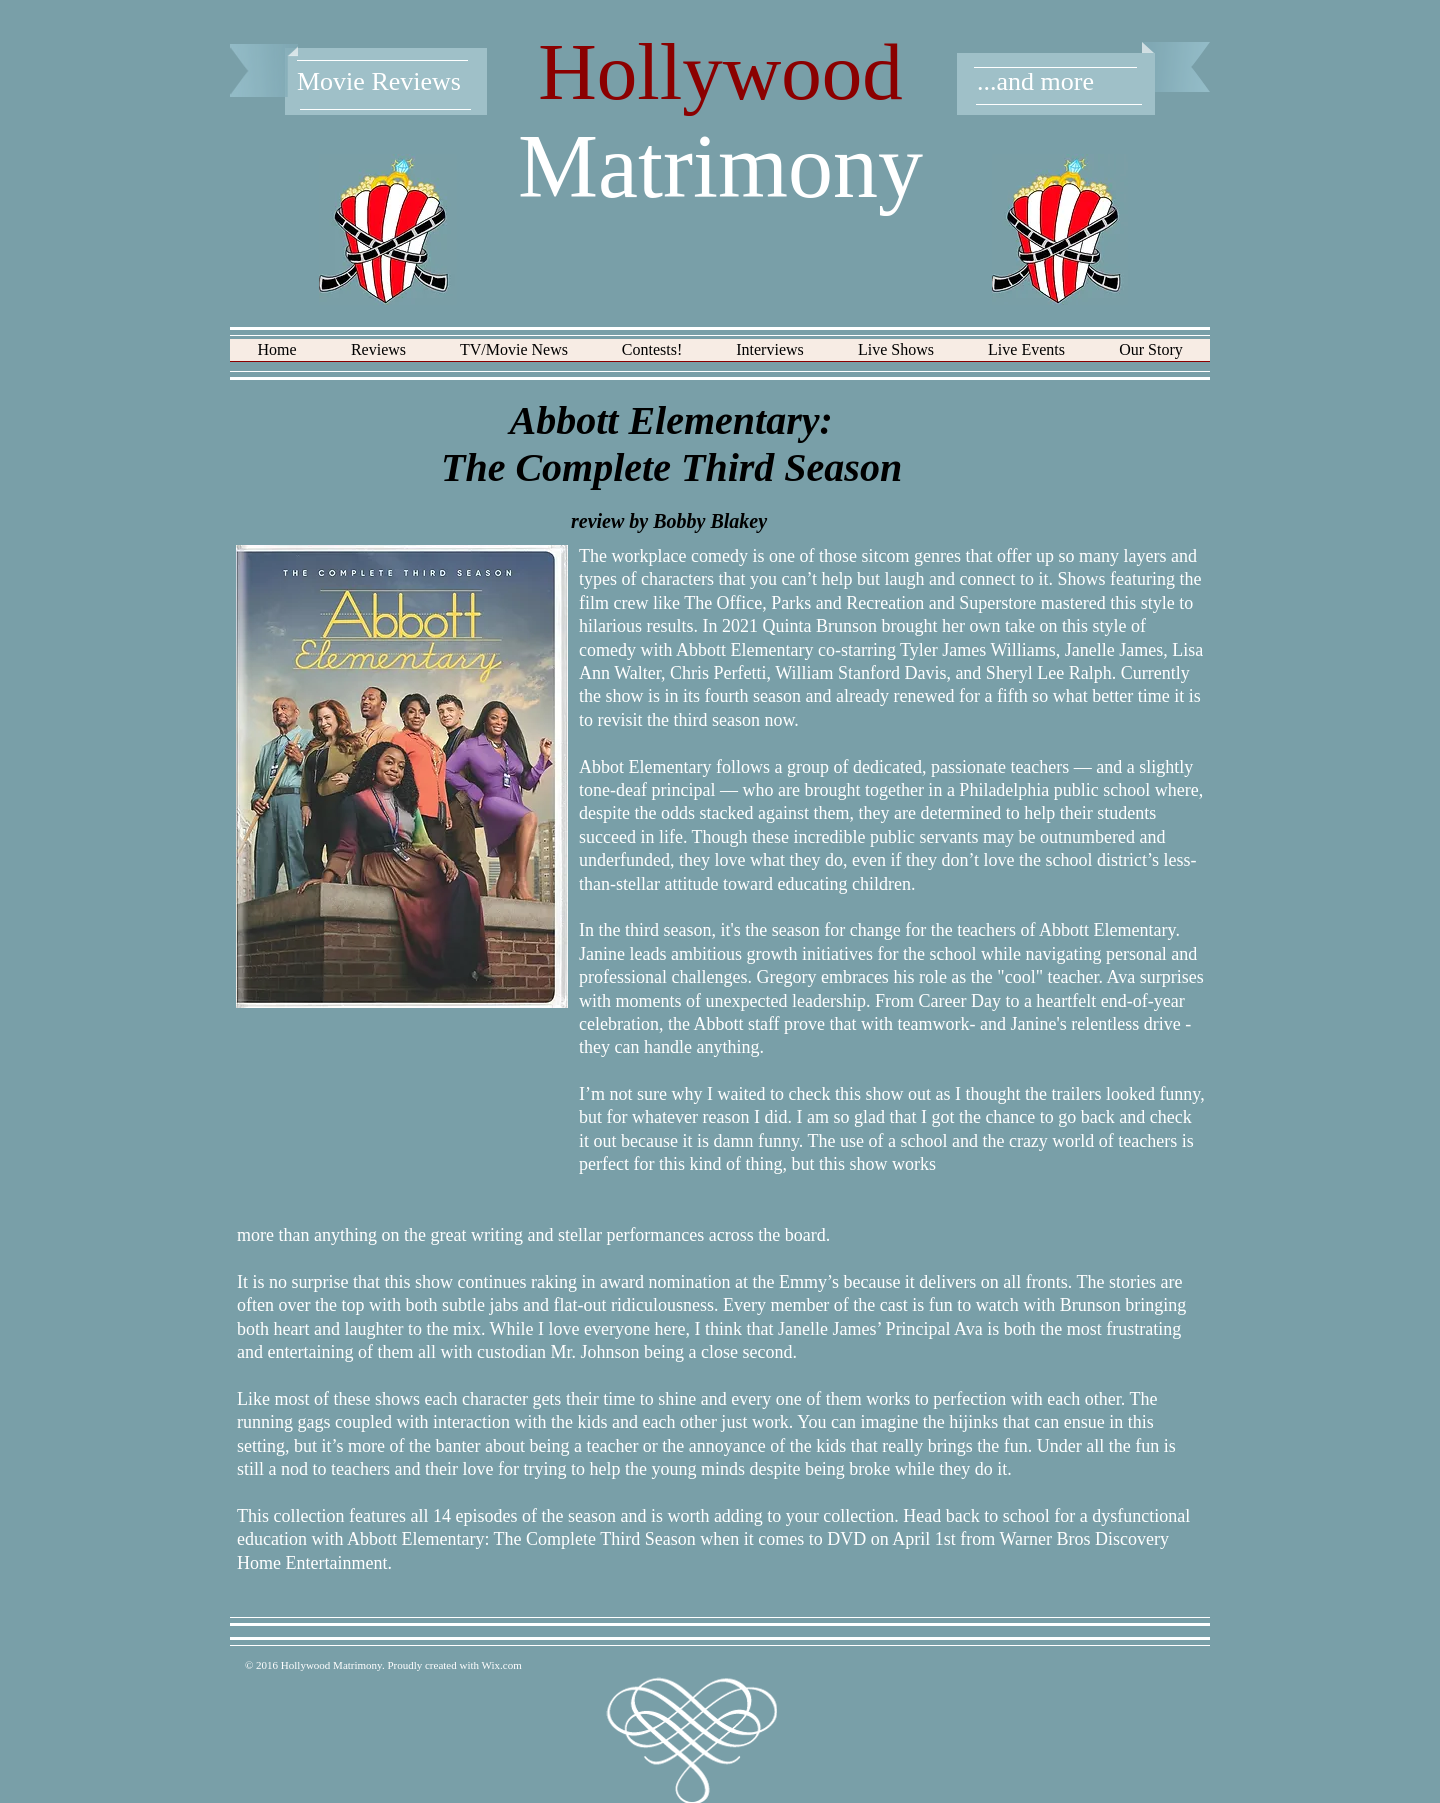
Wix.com (502, 1665)
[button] (378, 356)
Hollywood (720, 72)
